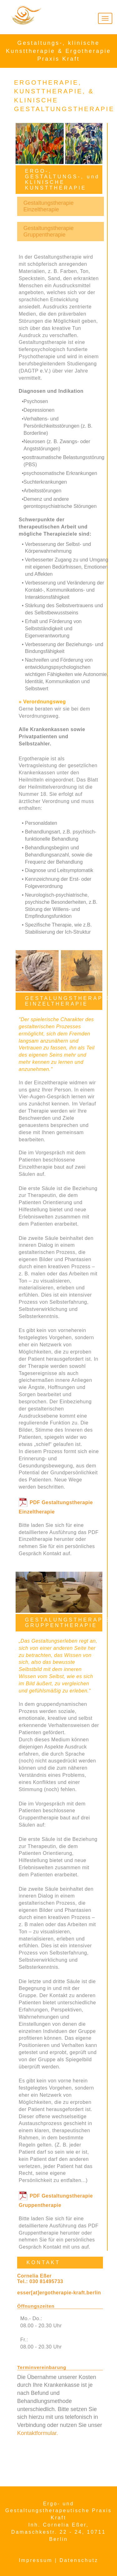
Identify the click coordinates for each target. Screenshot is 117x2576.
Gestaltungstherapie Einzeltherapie (48, 206)
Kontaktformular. (37, 2433)
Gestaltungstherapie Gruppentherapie (48, 231)
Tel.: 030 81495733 (40, 2281)
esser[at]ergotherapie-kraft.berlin (59, 2292)
